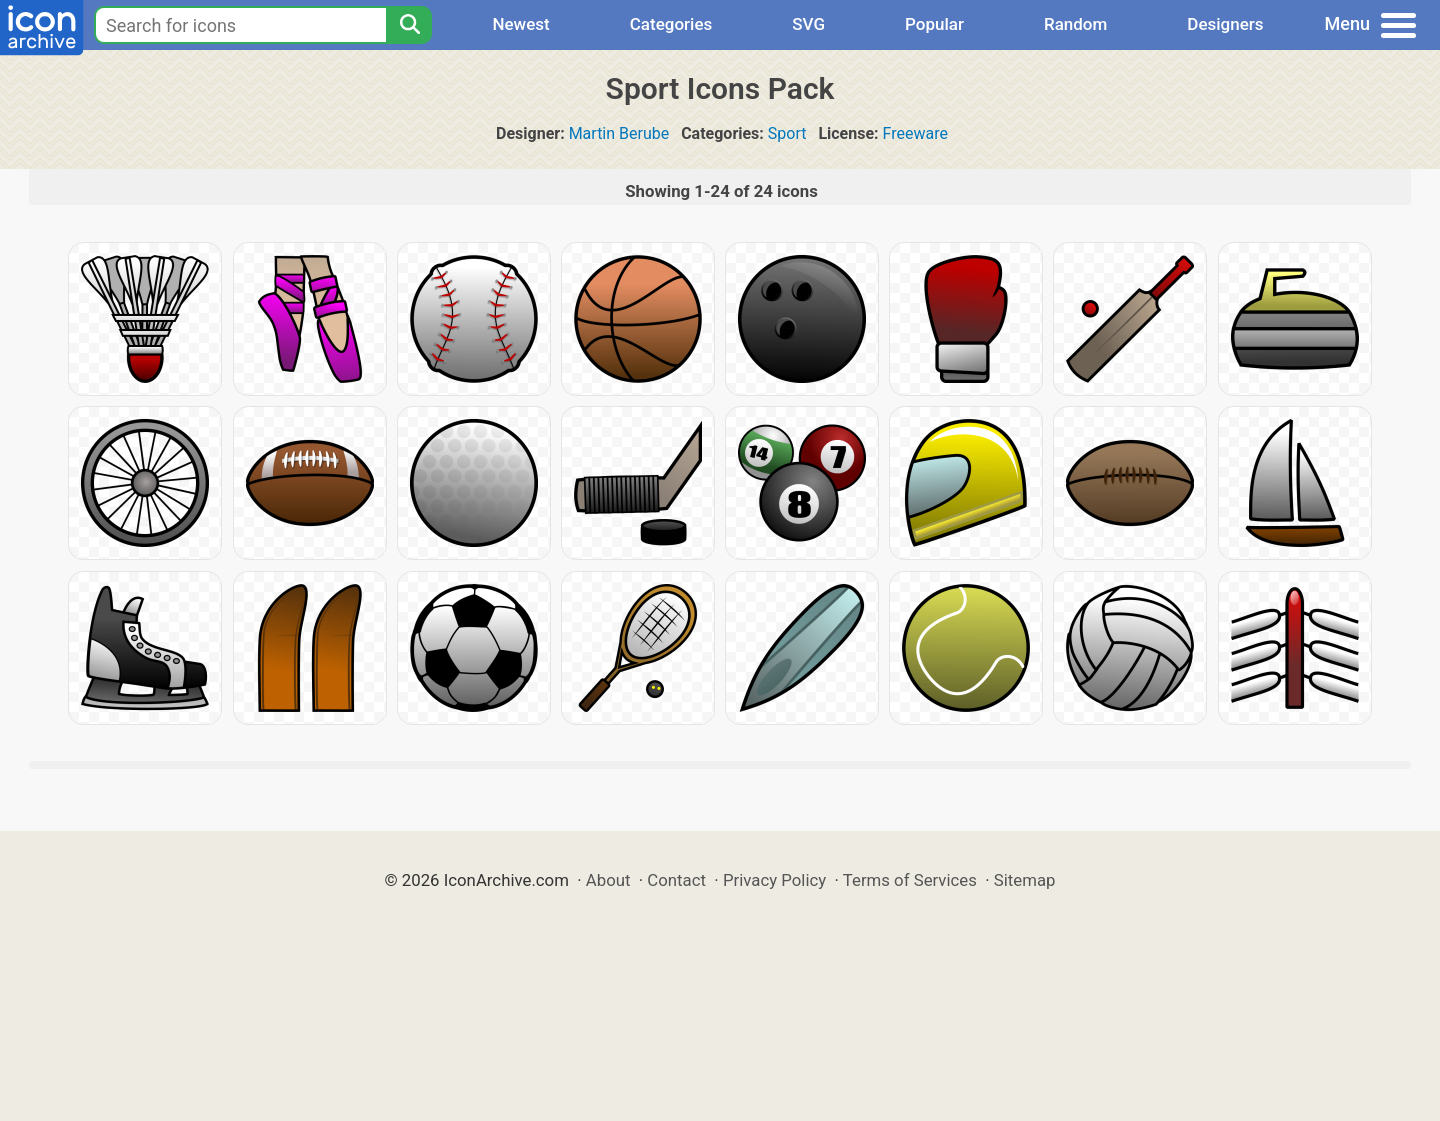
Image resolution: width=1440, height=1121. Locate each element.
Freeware (915, 133)
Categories (671, 24)
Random (1075, 24)
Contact (676, 880)
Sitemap (1025, 880)
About (608, 880)
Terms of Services (910, 880)
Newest (520, 24)
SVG (808, 24)
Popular (934, 24)
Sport (787, 133)
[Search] (409, 25)
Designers (1225, 24)
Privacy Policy (774, 880)
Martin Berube (619, 133)
